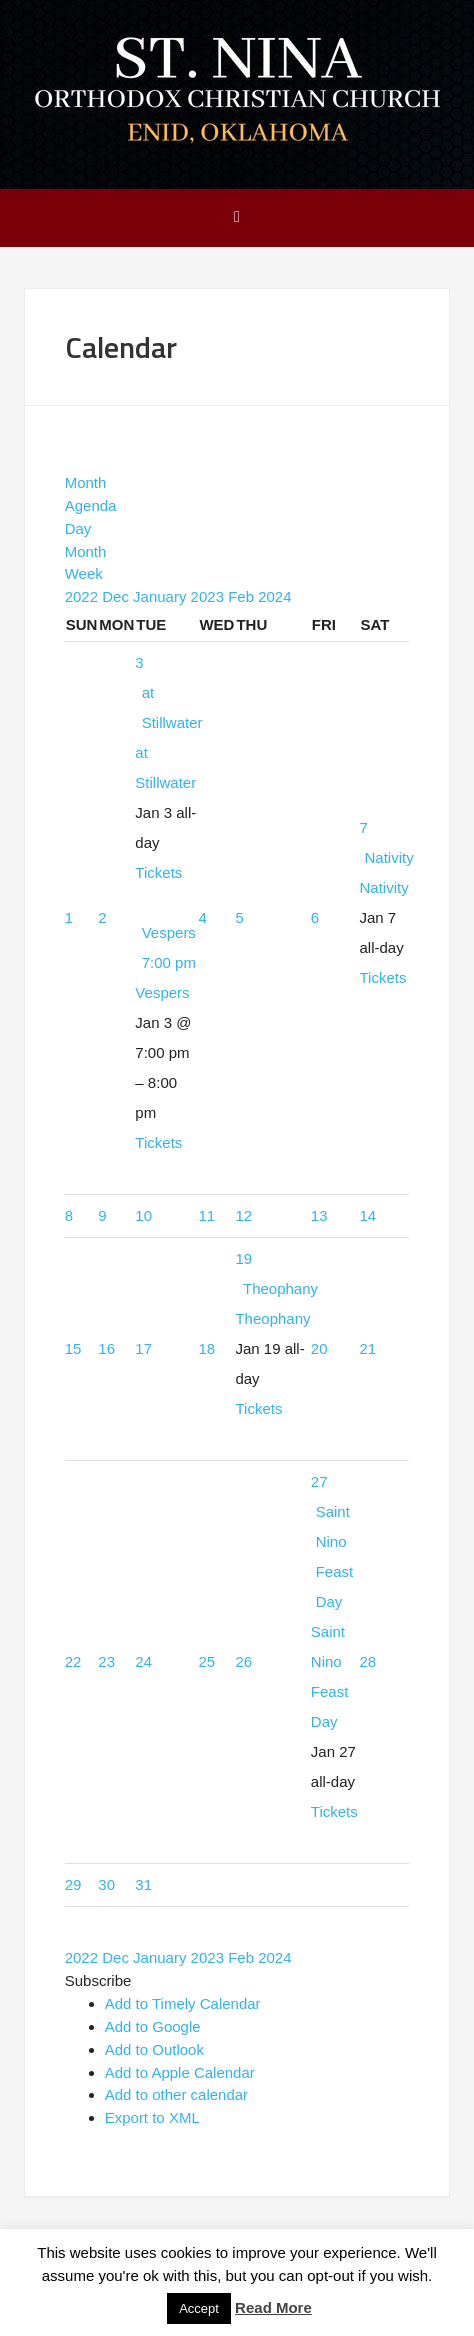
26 (243, 1661)
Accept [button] (199, 2308)
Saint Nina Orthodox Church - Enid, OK (237, 92)
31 (143, 1884)
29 (73, 1884)
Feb (243, 596)
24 (143, 1661)
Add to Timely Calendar (183, 2003)
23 (106, 1661)
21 (367, 1348)
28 (367, 1661)
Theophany (272, 1318)
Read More (273, 2307)
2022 (84, 596)
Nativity (383, 887)
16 (106, 1348)
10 (143, 1215)
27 (319, 1481)
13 (319, 1215)
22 (73, 1661)
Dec (117, 596)
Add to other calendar (176, 2094)
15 (73, 1348)
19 (243, 1258)
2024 (274, 596)
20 (319, 1348)
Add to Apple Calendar (180, 2072)
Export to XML (152, 2117)
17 (143, 1348)
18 (206, 1348)
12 (243, 1215)
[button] (98, 1980)
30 (106, 1884)
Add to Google (153, 2026)
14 (367, 1215)
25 (206, 1661)
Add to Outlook (154, 2049)
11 (206, 1215)
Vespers (162, 992)
